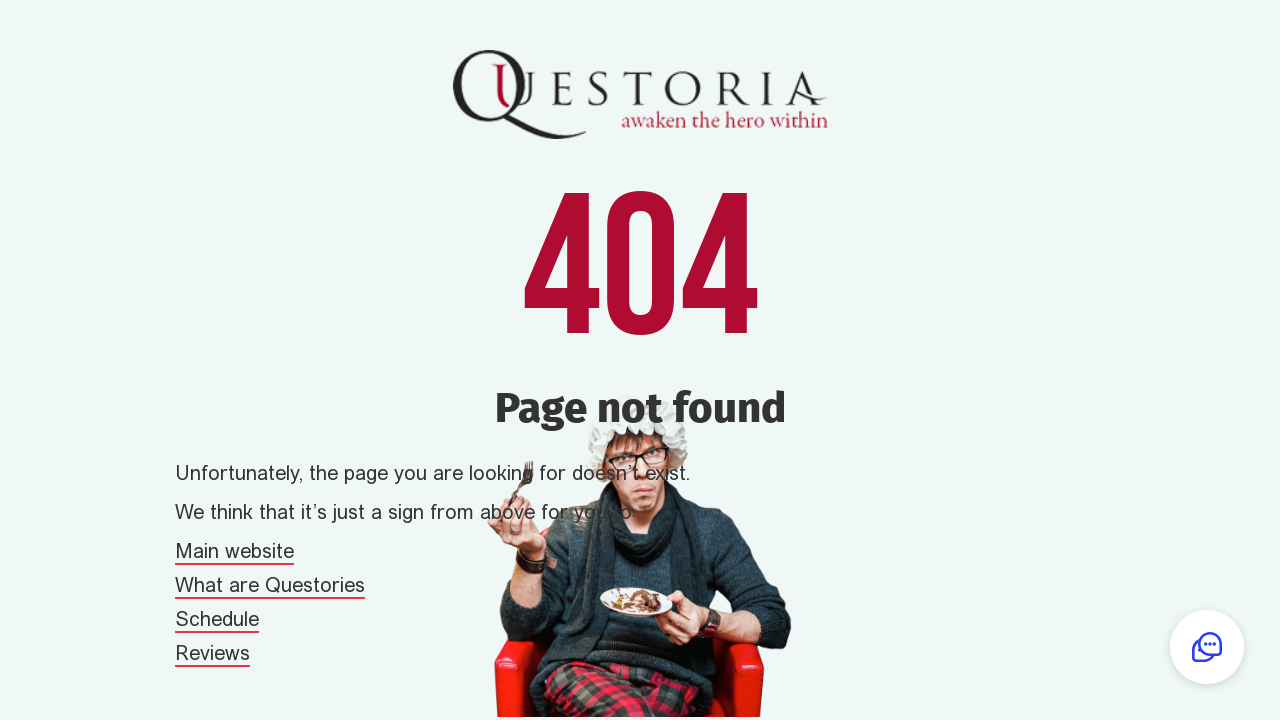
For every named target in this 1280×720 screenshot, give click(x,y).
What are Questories (270, 587)
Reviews (212, 655)
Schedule (217, 621)
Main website (234, 553)
